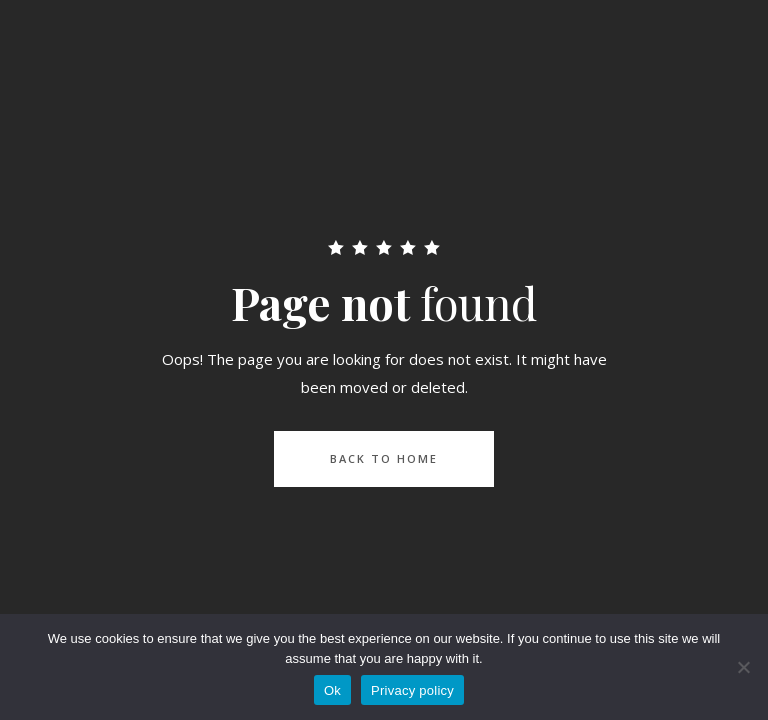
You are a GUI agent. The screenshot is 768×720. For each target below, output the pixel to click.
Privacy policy (412, 690)
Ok (332, 690)
